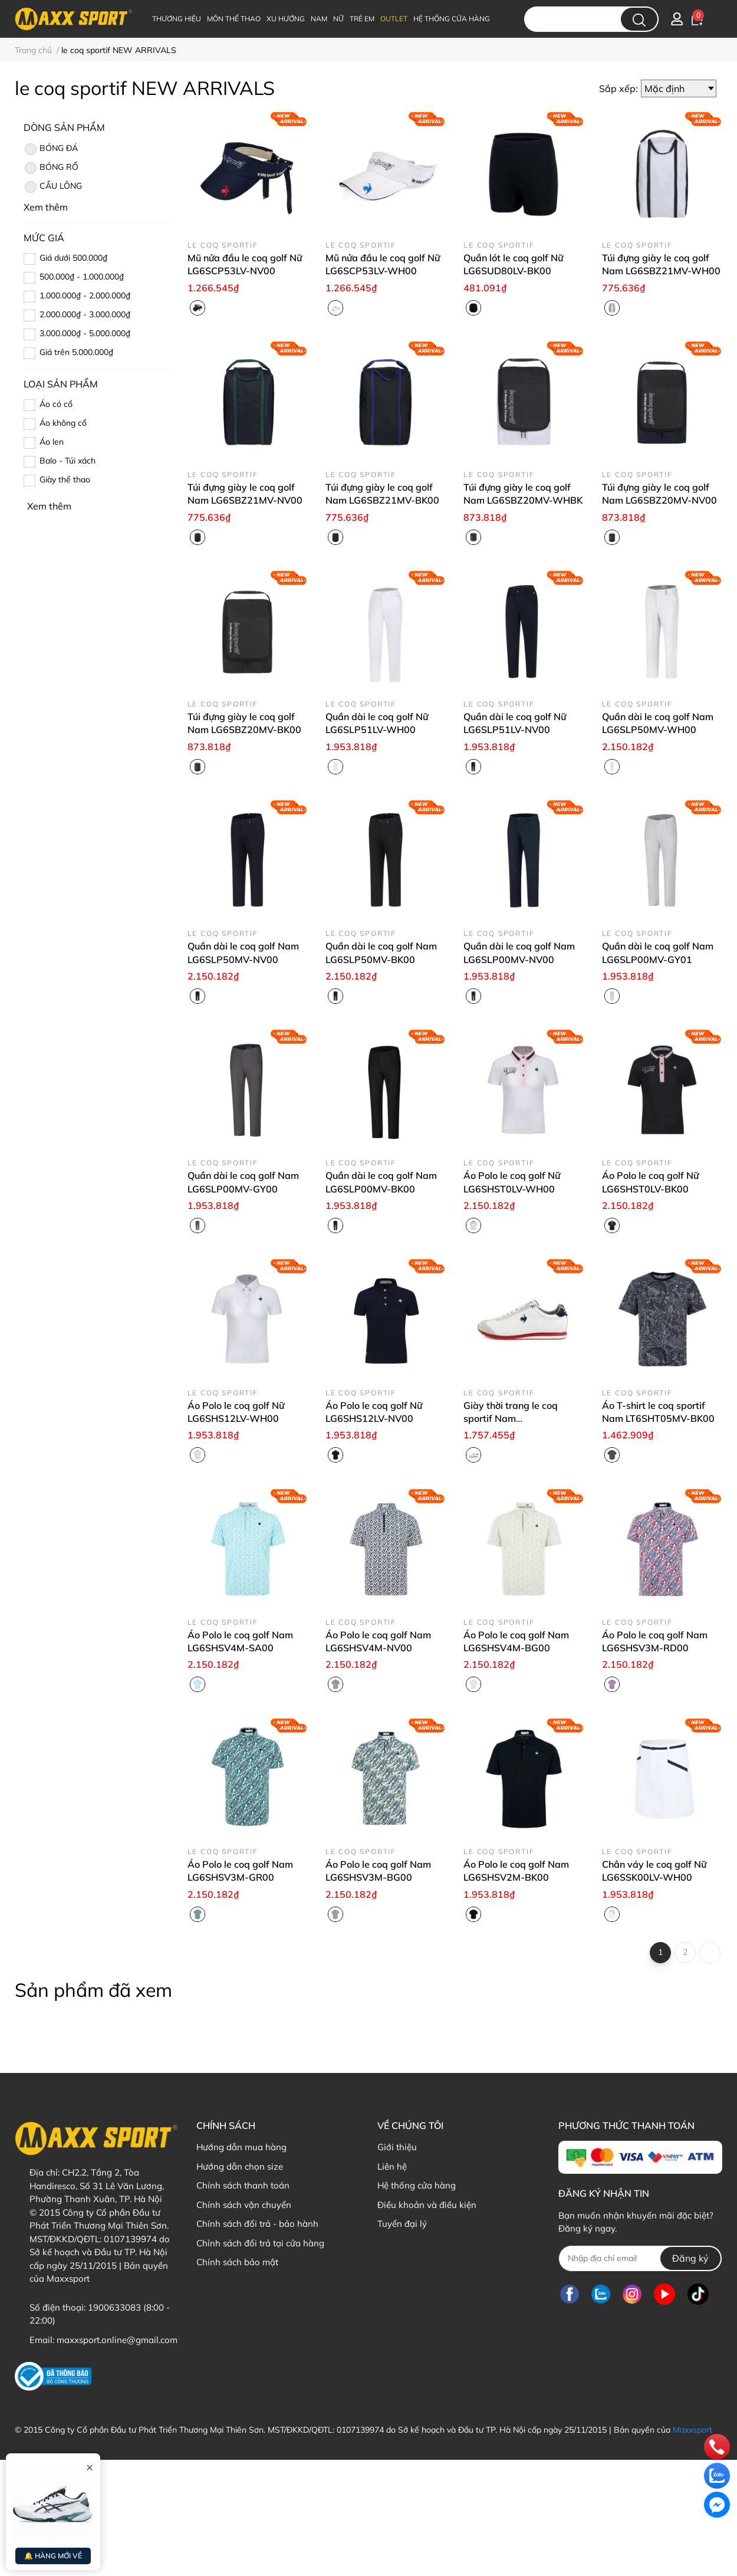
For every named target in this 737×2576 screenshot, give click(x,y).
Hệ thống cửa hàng (416, 2185)
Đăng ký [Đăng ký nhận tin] (690, 2258)
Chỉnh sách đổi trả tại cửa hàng (260, 2243)
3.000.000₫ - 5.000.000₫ (85, 333)
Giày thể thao (65, 479)
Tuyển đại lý (402, 2223)
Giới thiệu (397, 2147)
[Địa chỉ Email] (640, 2258)
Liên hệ (392, 2166)
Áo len (52, 441)
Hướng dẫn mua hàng (241, 2147)
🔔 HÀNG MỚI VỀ (53, 2555)
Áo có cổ (56, 404)
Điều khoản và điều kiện (426, 2204)
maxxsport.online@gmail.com (117, 2339)
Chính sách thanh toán (242, 2185)
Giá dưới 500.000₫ (73, 257)
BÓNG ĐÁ (51, 149)
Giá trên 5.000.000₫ (76, 352)
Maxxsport (692, 2429)
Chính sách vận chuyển (243, 2204)
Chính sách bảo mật (237, 2262)
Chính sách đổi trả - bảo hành (257, 2223)
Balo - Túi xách (68, 460)
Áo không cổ (63, 423)
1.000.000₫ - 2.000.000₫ (85, 295)
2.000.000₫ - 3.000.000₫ (85, 314)
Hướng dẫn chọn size (239, 2166)
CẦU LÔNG (53, 187)
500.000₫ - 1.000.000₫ (82, 276)
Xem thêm (49, 506)
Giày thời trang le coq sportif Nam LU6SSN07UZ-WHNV (511, 1418)
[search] (639, 19)
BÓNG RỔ (51, 168)
